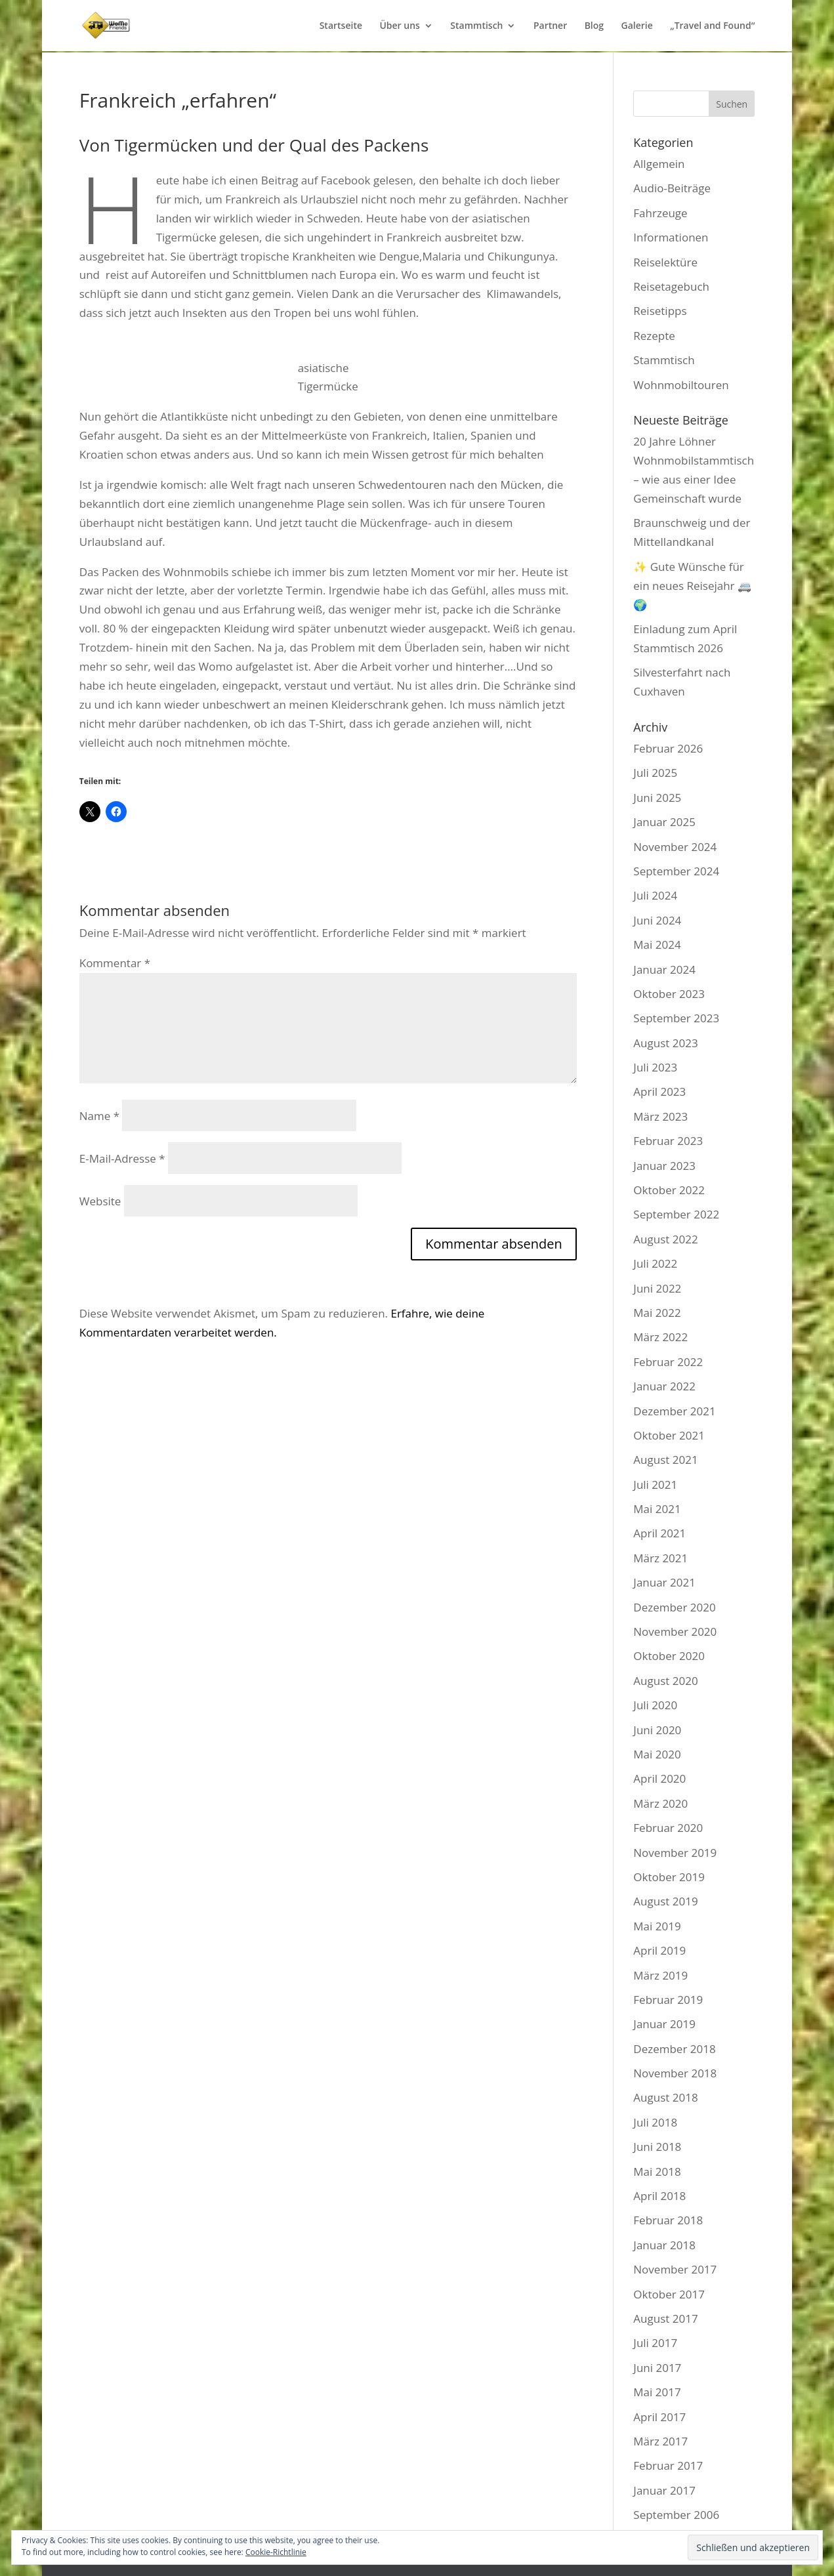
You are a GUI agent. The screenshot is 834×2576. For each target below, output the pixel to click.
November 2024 (675, 846)
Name (99, 1115)
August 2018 (665, 2097)
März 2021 (660, 1558)
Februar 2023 (668, 1140)
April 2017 (659, 2416)
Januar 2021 (664, 1582)
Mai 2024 (656, 944)
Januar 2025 (664, 821)
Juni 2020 (657, 1729)
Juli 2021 (655, 1484)
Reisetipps (659, 310)
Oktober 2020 (669, 1655)
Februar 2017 (668, 2465)
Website (100, 1201)
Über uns (399, 26)
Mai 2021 (656, 1508)
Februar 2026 (668, 748)
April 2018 (659, 2195)
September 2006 (676, 2514)
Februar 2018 (668, 2220)
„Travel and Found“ (712, 26)
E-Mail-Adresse (122, 1158)
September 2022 (676, 1214)
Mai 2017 (656, 2391)
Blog (594, 26)
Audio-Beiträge (672, 188)
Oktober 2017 (669, 2294)
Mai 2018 (656, 2171)
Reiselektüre (665, 262)
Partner (550, 26)
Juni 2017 (657, 2367)
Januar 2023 (664, 1165)
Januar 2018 (664, 2245)
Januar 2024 (664, 969)
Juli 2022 (655, 1263)
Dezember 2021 (674, 1411)
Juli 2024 (655, 895)
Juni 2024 (657, 920)
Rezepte (654, 335)
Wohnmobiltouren (680, 384)
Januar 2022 (664, 1386)
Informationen (670, 237)
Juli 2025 (655, 772)
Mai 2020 (656, 1754)
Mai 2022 (656, 1312)
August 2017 (665, 2318)
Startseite (341, 26)
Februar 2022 (668, 1361)
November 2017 (675, 2269)
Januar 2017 (664, 2490)
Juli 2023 (655, 1067)
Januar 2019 (664, 2023)
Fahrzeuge (660, 212)
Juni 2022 (657, 1288)
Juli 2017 (655, 2342)
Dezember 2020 (674, 1607)
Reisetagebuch (671, 286)
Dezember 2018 (674, 2048)
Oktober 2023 (669, 993)
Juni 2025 (657, 797)
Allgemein (658, 163)
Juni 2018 (657, 2146)
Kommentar (114, 962)
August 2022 (665, 1239)
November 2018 (675, 2073)
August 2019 (665, 1901)
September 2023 (676, 1018)
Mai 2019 (656, 1926)
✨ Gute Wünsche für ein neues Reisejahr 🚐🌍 (692, 585)
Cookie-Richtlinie (275, 2552)
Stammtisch (476, 26)
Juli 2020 (655, 1705)
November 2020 (675, 1631)
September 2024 (676, 871)
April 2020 (659, 1778)
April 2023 (659, 1091)
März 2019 (660, 1975)
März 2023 (660, 1116)
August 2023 (665, 1042)
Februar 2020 (668, 1827)
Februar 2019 (668, 1999)
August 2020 (665, 1680)
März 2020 (660, 1803)
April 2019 (659, 1950)
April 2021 (659, 1533)
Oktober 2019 (669, 1876)
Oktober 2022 (669, 1189)
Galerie (637, 26)
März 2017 (660, 2441)
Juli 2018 (655, 2122)
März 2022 (660, 1336)
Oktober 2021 (669, 1435)
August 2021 (665, 1459)
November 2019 (675, 1852)
